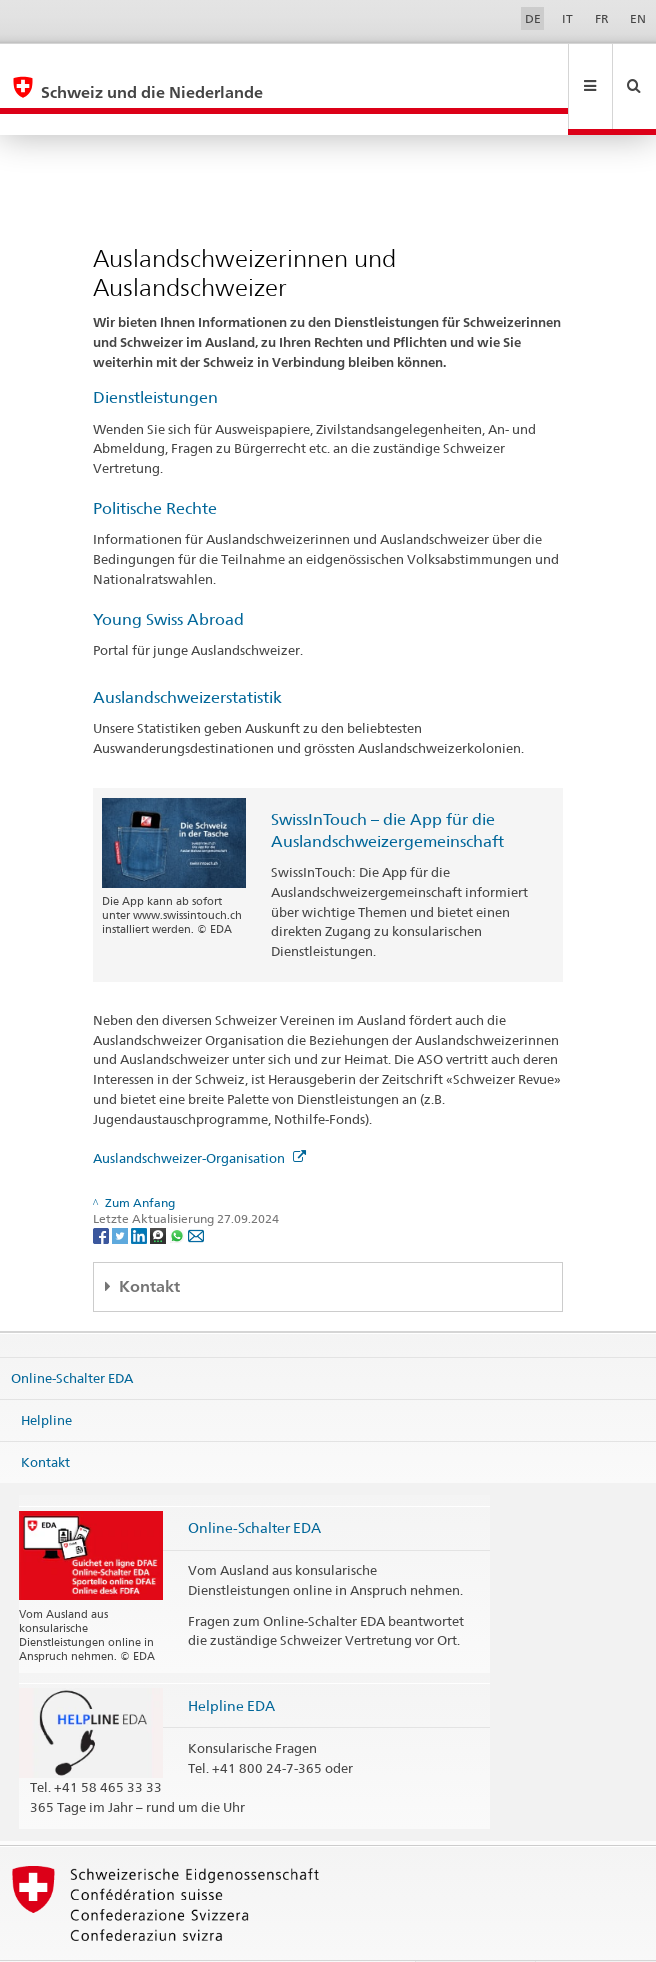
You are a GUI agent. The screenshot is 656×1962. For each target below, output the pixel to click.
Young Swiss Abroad (168, 576)
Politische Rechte (155, 465)
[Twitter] (121, 1191)
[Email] (196, 1191)
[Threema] (159, 1191)
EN (638, 18)
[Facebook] (102, 1191)
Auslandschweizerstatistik (187, 654)
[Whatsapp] (178, 1191)
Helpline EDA (231, 1662)
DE (533, 18)
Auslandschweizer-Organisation (199, 1115)
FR (602, 18)
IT (567, 18)
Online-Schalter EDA (72, 1335)
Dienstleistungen (155, 354)
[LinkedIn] (140, 1191)
